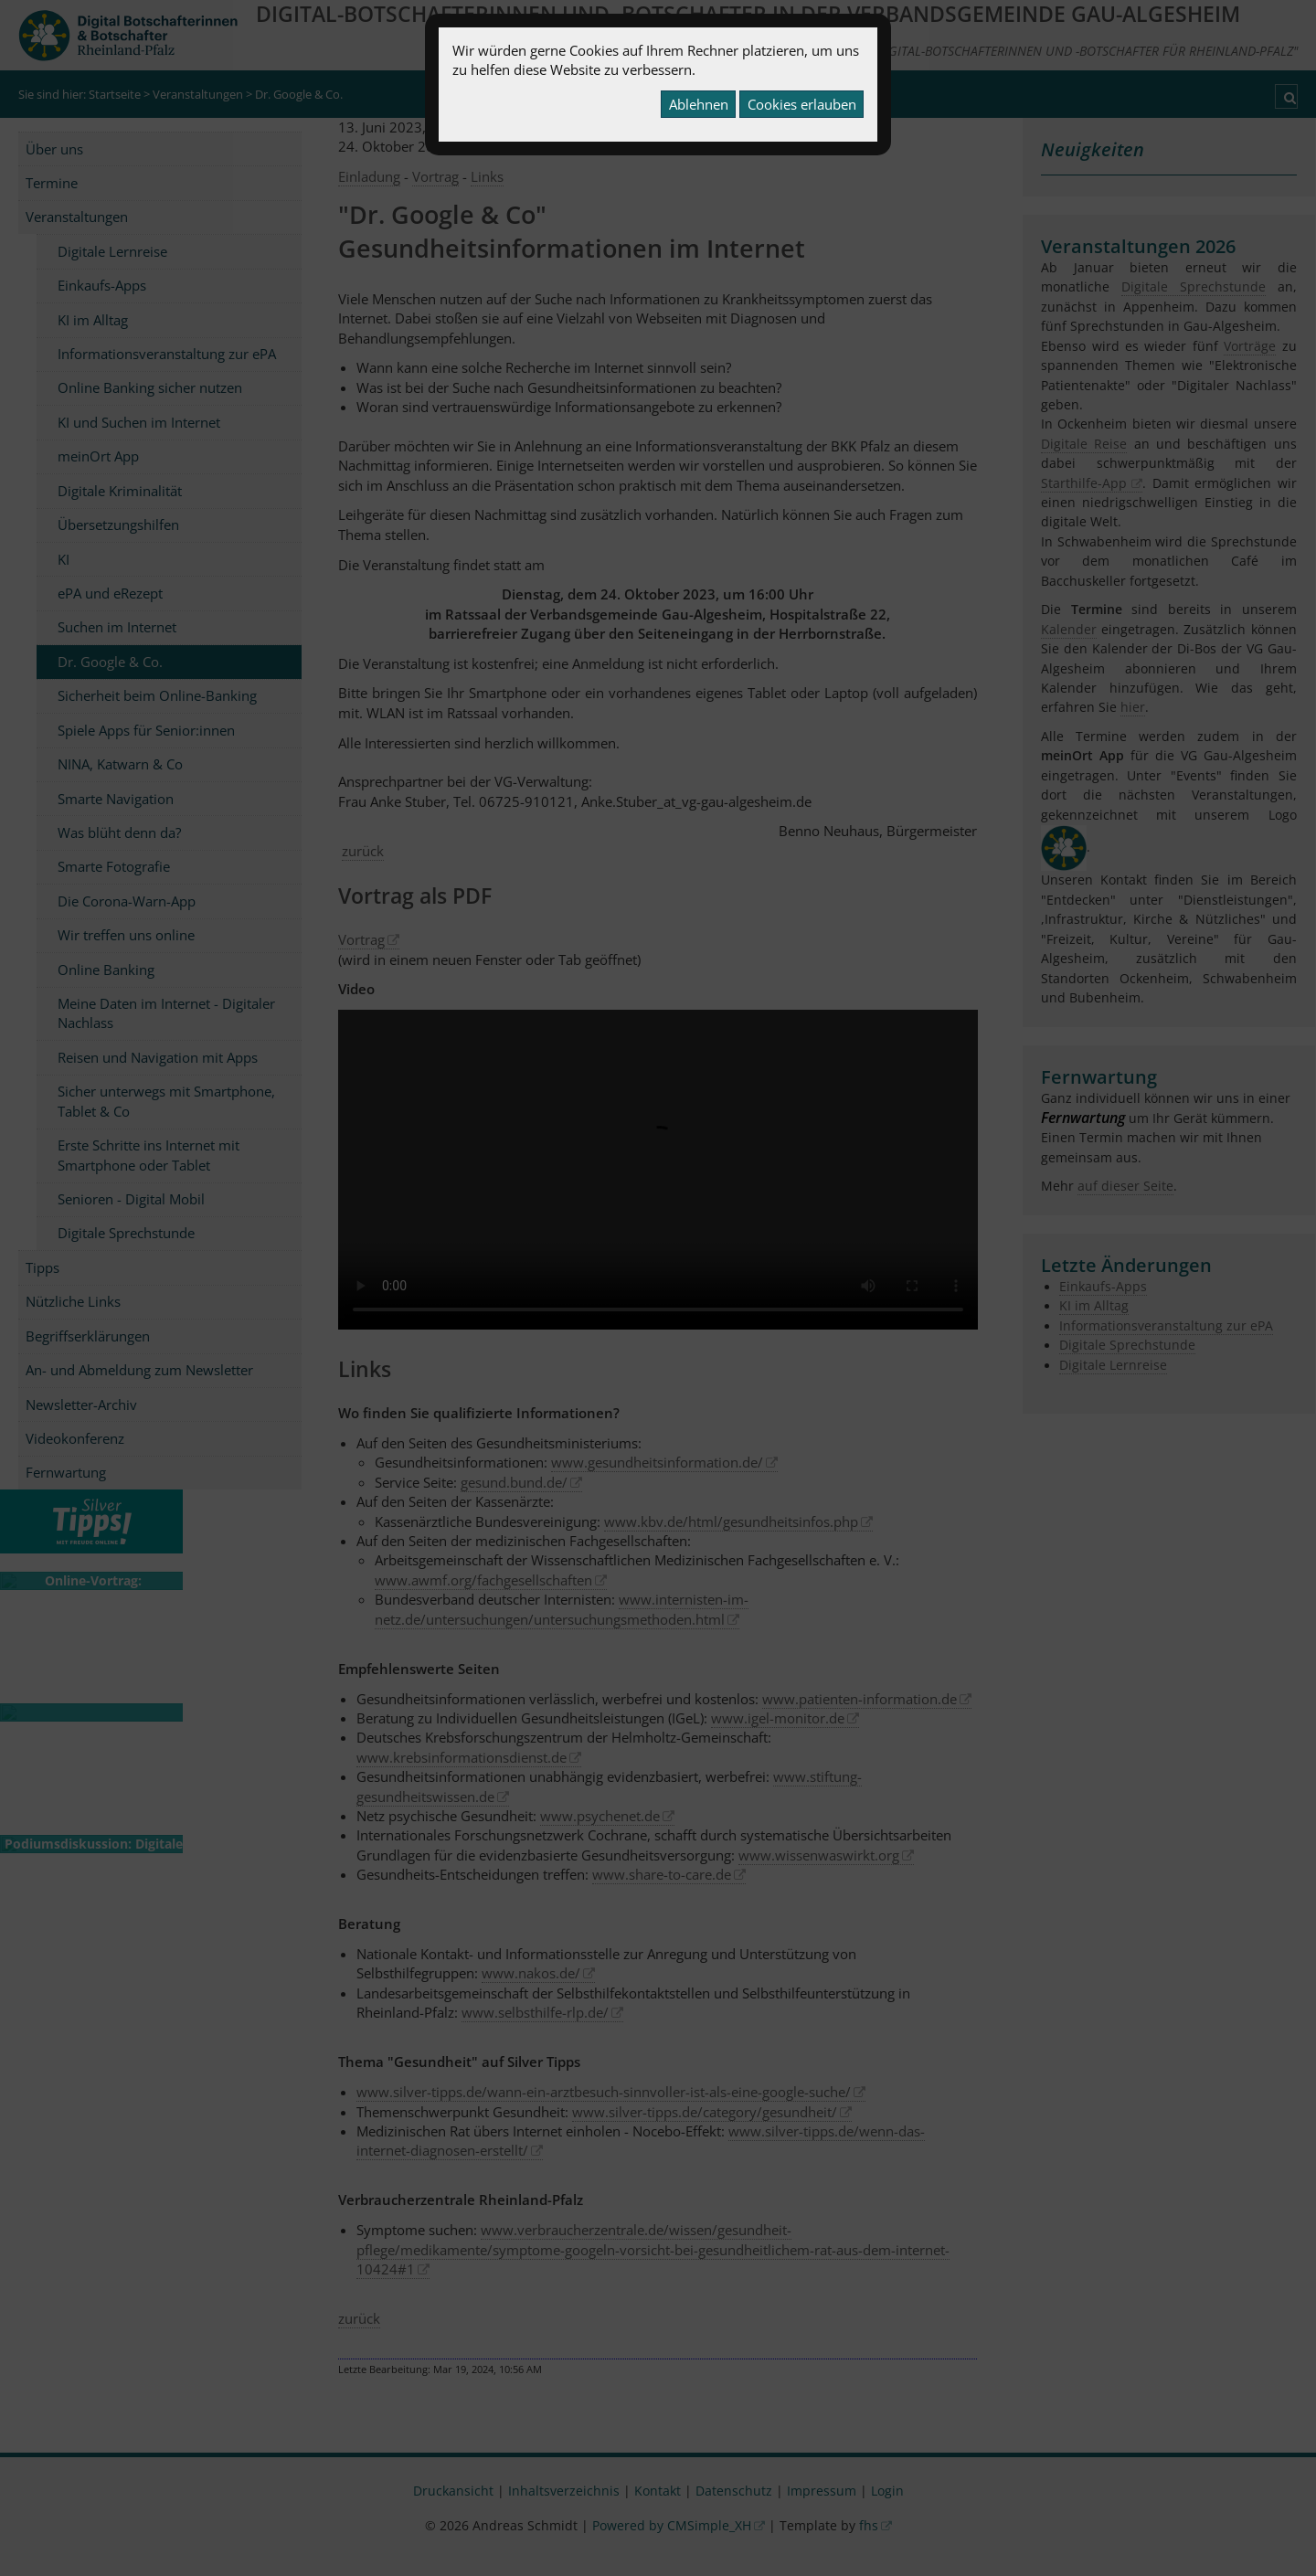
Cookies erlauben (802, 104)
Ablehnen (698, 104)
